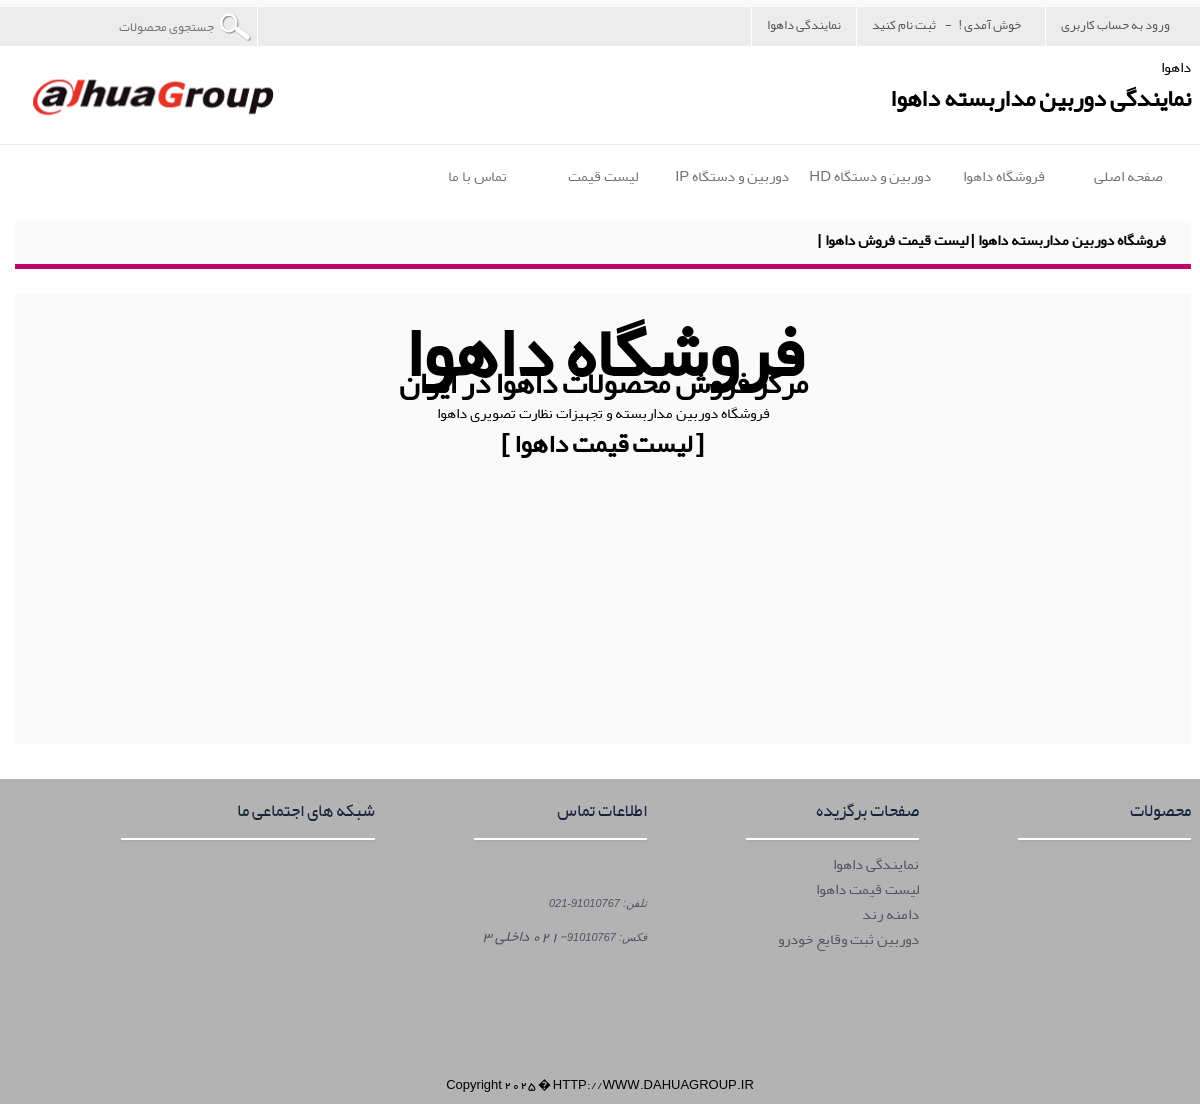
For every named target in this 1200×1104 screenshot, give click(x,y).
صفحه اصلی (1128, 176)
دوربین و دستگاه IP (732, 176)
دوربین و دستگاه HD (870, 176)
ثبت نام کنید (904, 24)
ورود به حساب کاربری (1115, 24)
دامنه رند (890, 914)
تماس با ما (477, 176)
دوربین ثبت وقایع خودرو (848, 939)
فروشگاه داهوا (1004, 176)
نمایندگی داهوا (804, 24)
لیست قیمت (603, 176)
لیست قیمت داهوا (867, 889)
